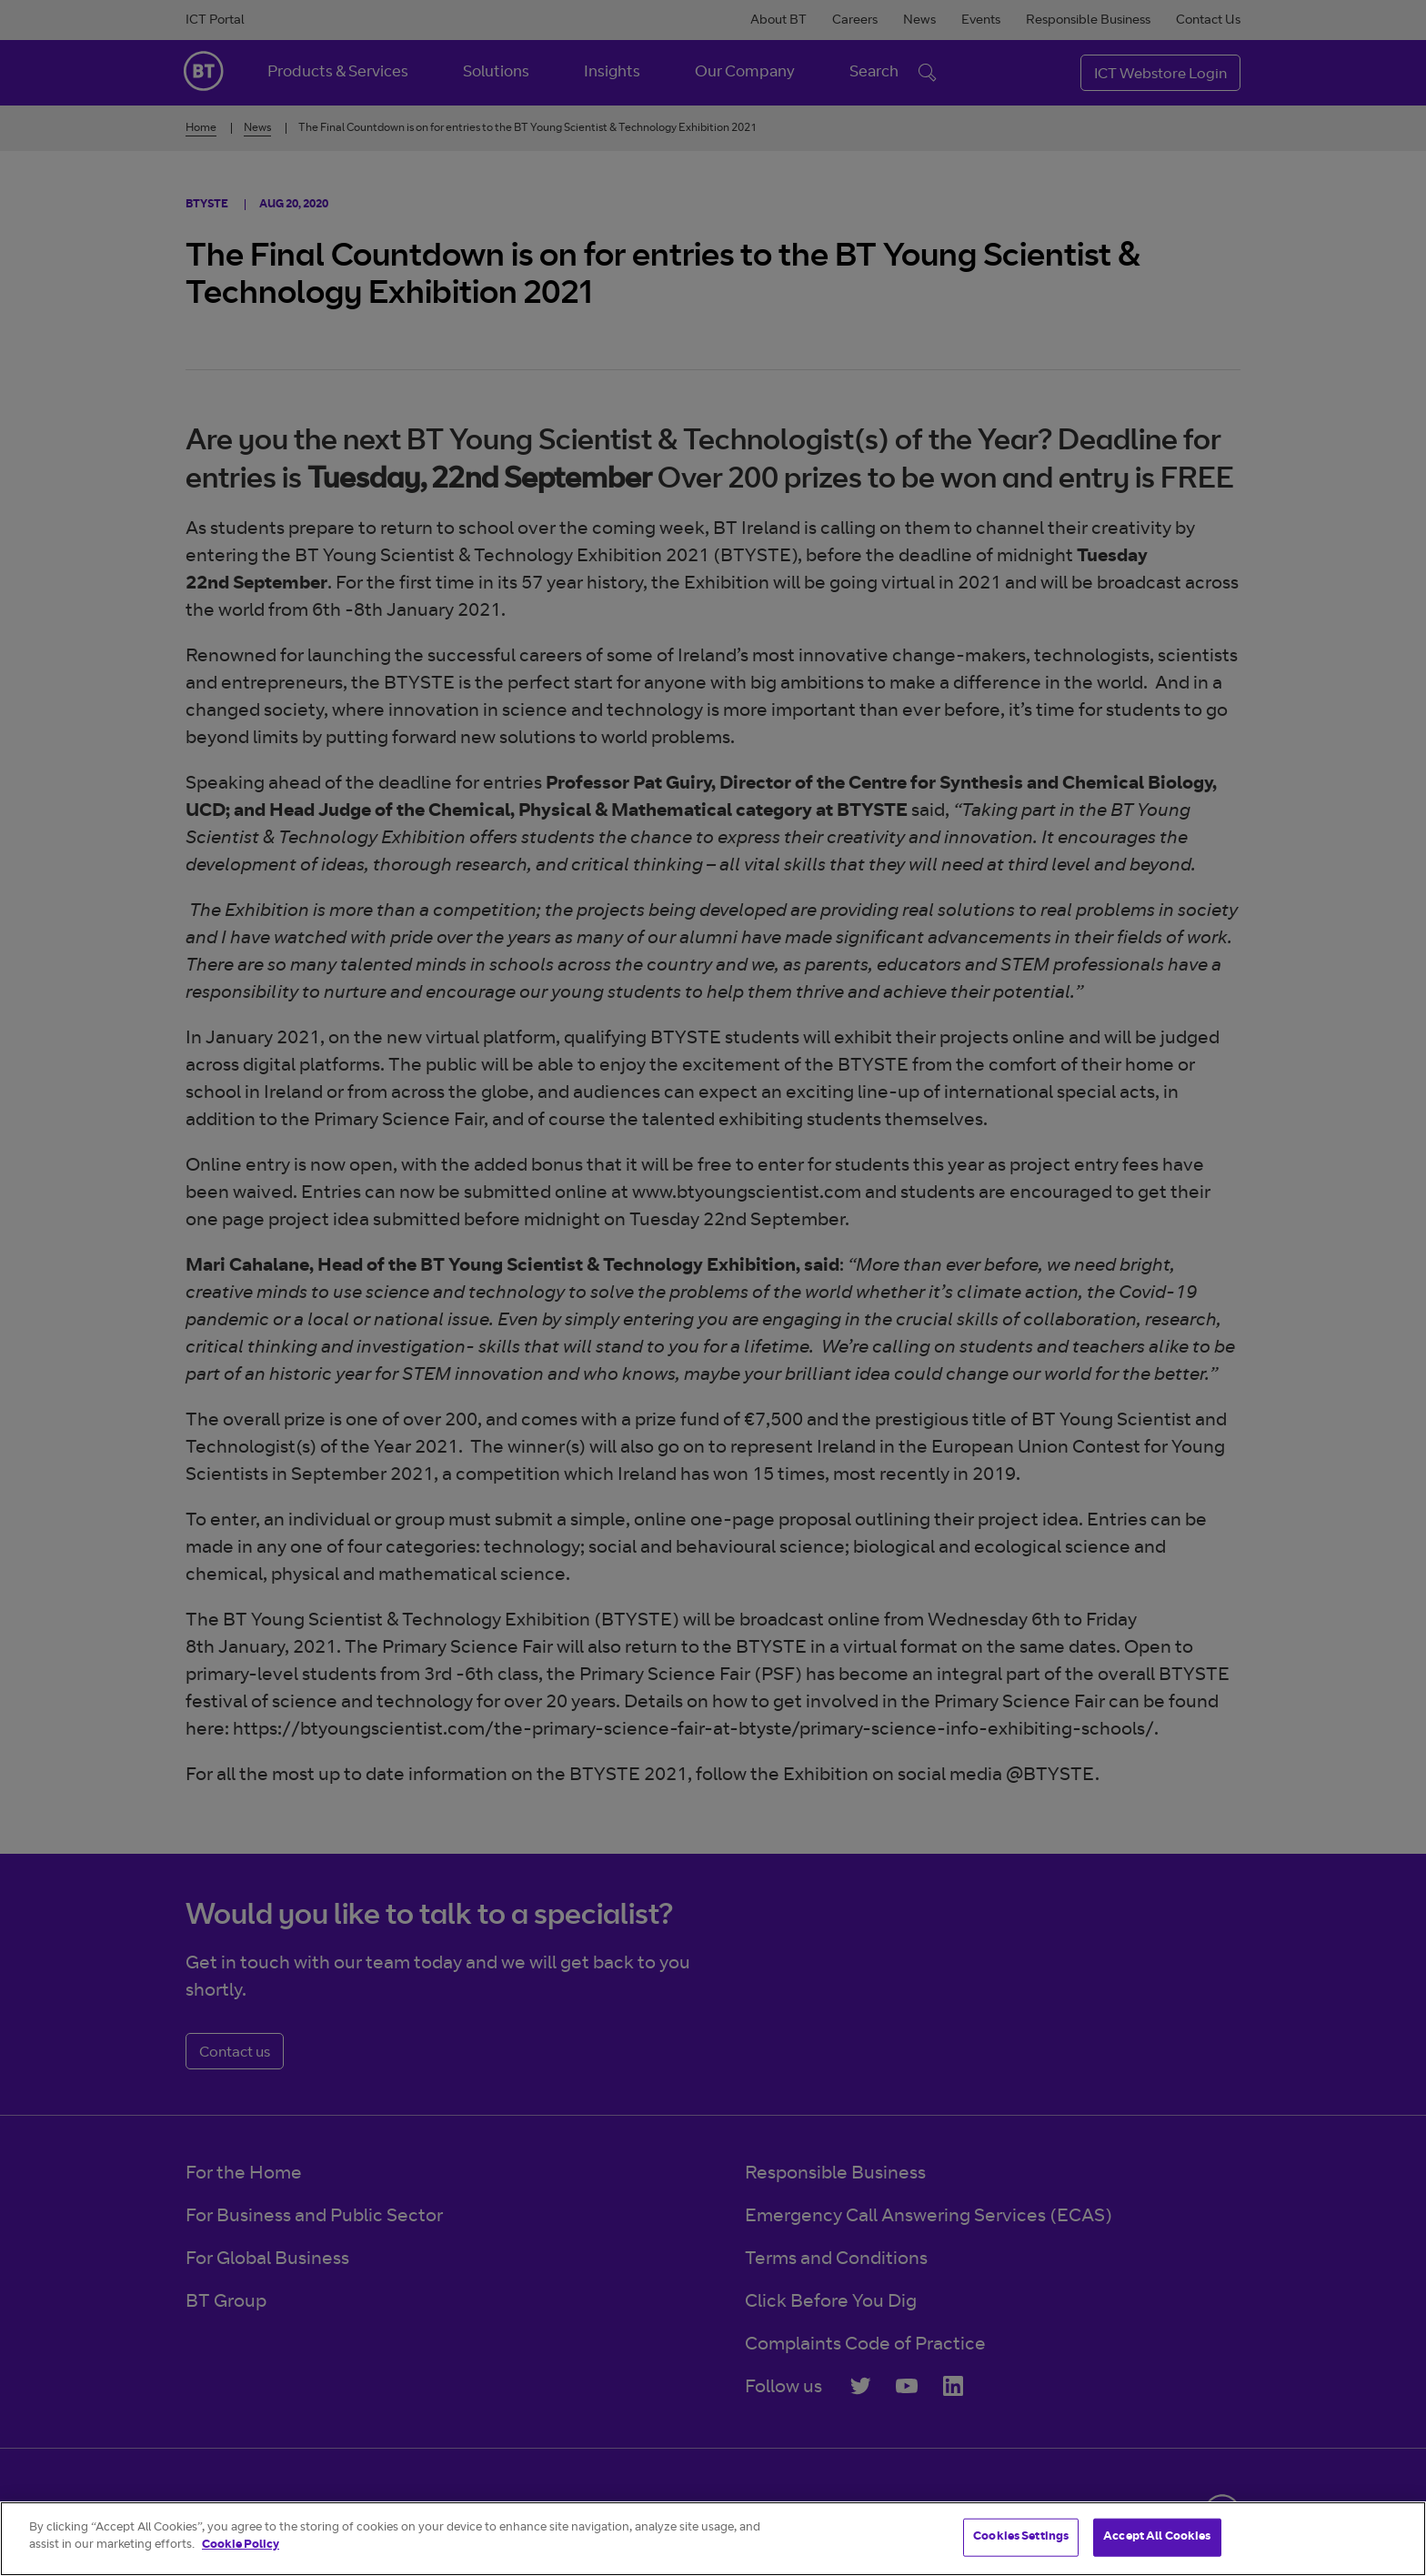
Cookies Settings (1021, 2537)
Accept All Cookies (1156, 2537)
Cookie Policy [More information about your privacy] (240, 2545)
